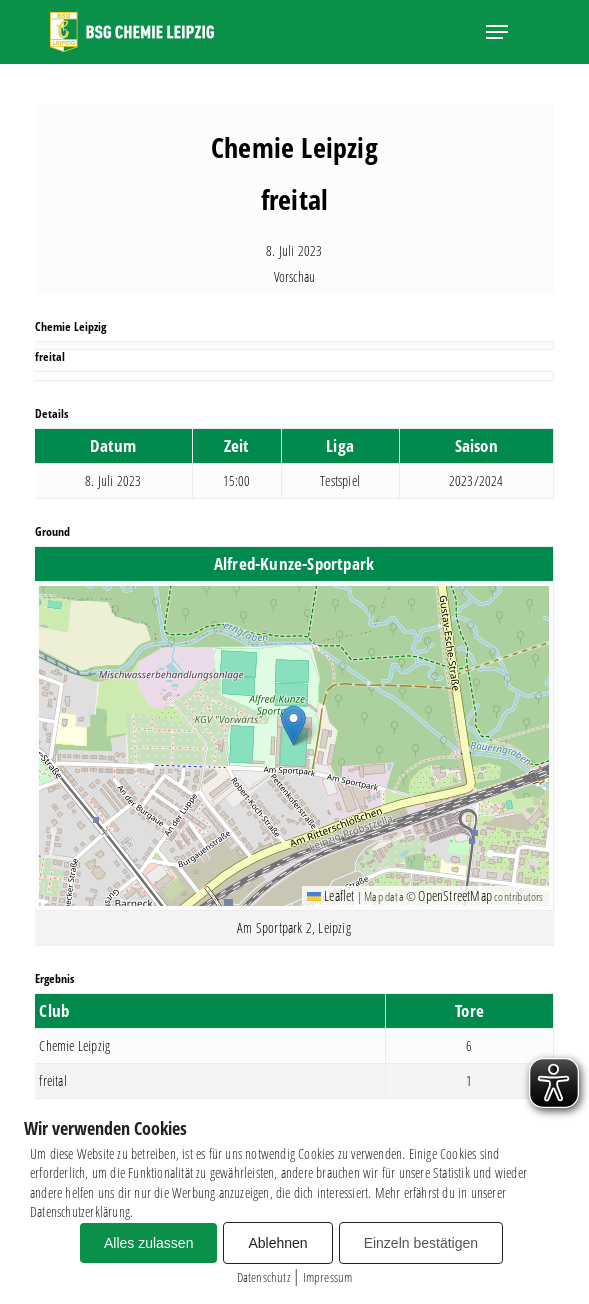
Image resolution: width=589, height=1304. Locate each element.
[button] (497, 32)
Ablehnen (277, 1243)
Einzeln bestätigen (421, 1243)
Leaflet (331, 895)
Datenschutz (263, 1277)
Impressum (328, 1277)
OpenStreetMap (455, 895)
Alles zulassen (149, 1243)
